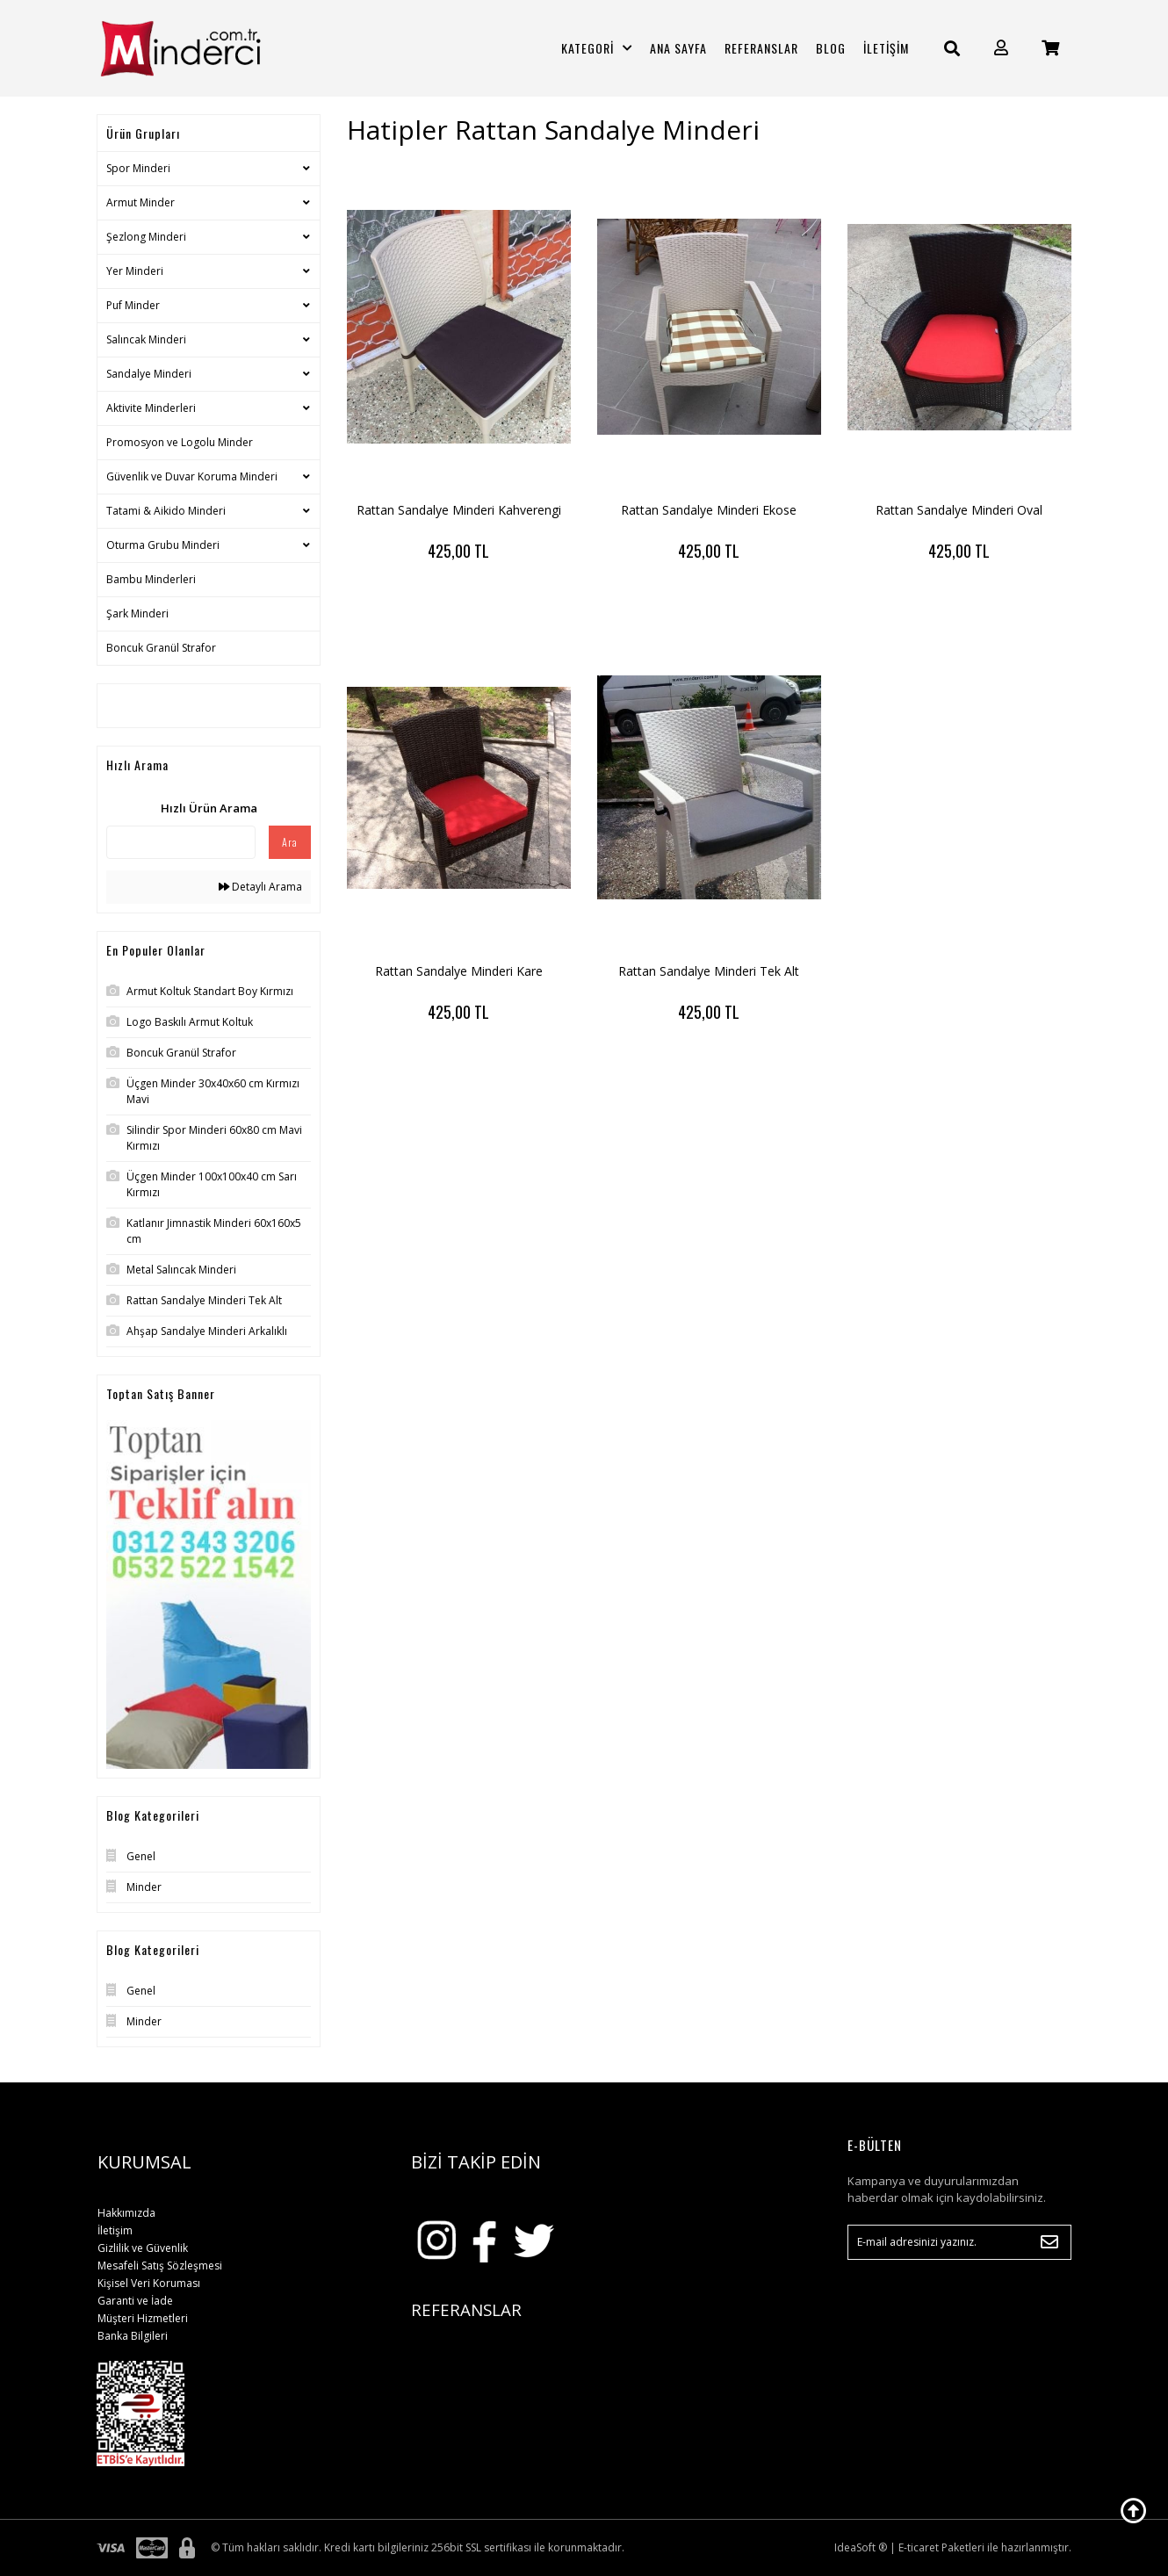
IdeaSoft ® (860, 2547)
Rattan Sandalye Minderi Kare (459, 971)
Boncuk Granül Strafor (161, 647)
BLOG (831, 48)
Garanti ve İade (135, 2300)
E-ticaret (918, 2547)
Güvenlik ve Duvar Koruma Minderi (192, 476)
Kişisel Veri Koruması (148, 2283)
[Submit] (1049, 2242)
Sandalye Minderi (148, 373)
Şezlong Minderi (146, 236)
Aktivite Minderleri (151, 407)
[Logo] (208, 48)
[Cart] (1050, 48)
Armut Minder (140, 202)
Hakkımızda (126, 2212)
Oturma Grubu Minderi (163, 545)
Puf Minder (133, 305)
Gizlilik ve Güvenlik (142, 2247)
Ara (290, 841)
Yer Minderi (134, 270)
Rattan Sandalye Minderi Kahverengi (459, 509)
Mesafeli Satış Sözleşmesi (159, 2265)
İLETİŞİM (886, 48)
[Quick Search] (181, 842)
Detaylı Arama (260, 886)
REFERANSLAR (761, 48)
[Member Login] (1001, 48)
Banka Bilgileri (132, 2335)
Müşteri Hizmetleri (142, 2318)
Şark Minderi (137, 613)
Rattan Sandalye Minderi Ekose (709, 509)
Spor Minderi (138, 168)
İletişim (115, 2230)
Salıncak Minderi (146, 339)
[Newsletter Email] (959, 2242)
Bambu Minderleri (151, 579)
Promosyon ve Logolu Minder (179, 442)
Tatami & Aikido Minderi (166, 510)
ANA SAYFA (678, 48)
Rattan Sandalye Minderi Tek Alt (708, 971)
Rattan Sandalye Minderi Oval (959, 509)
